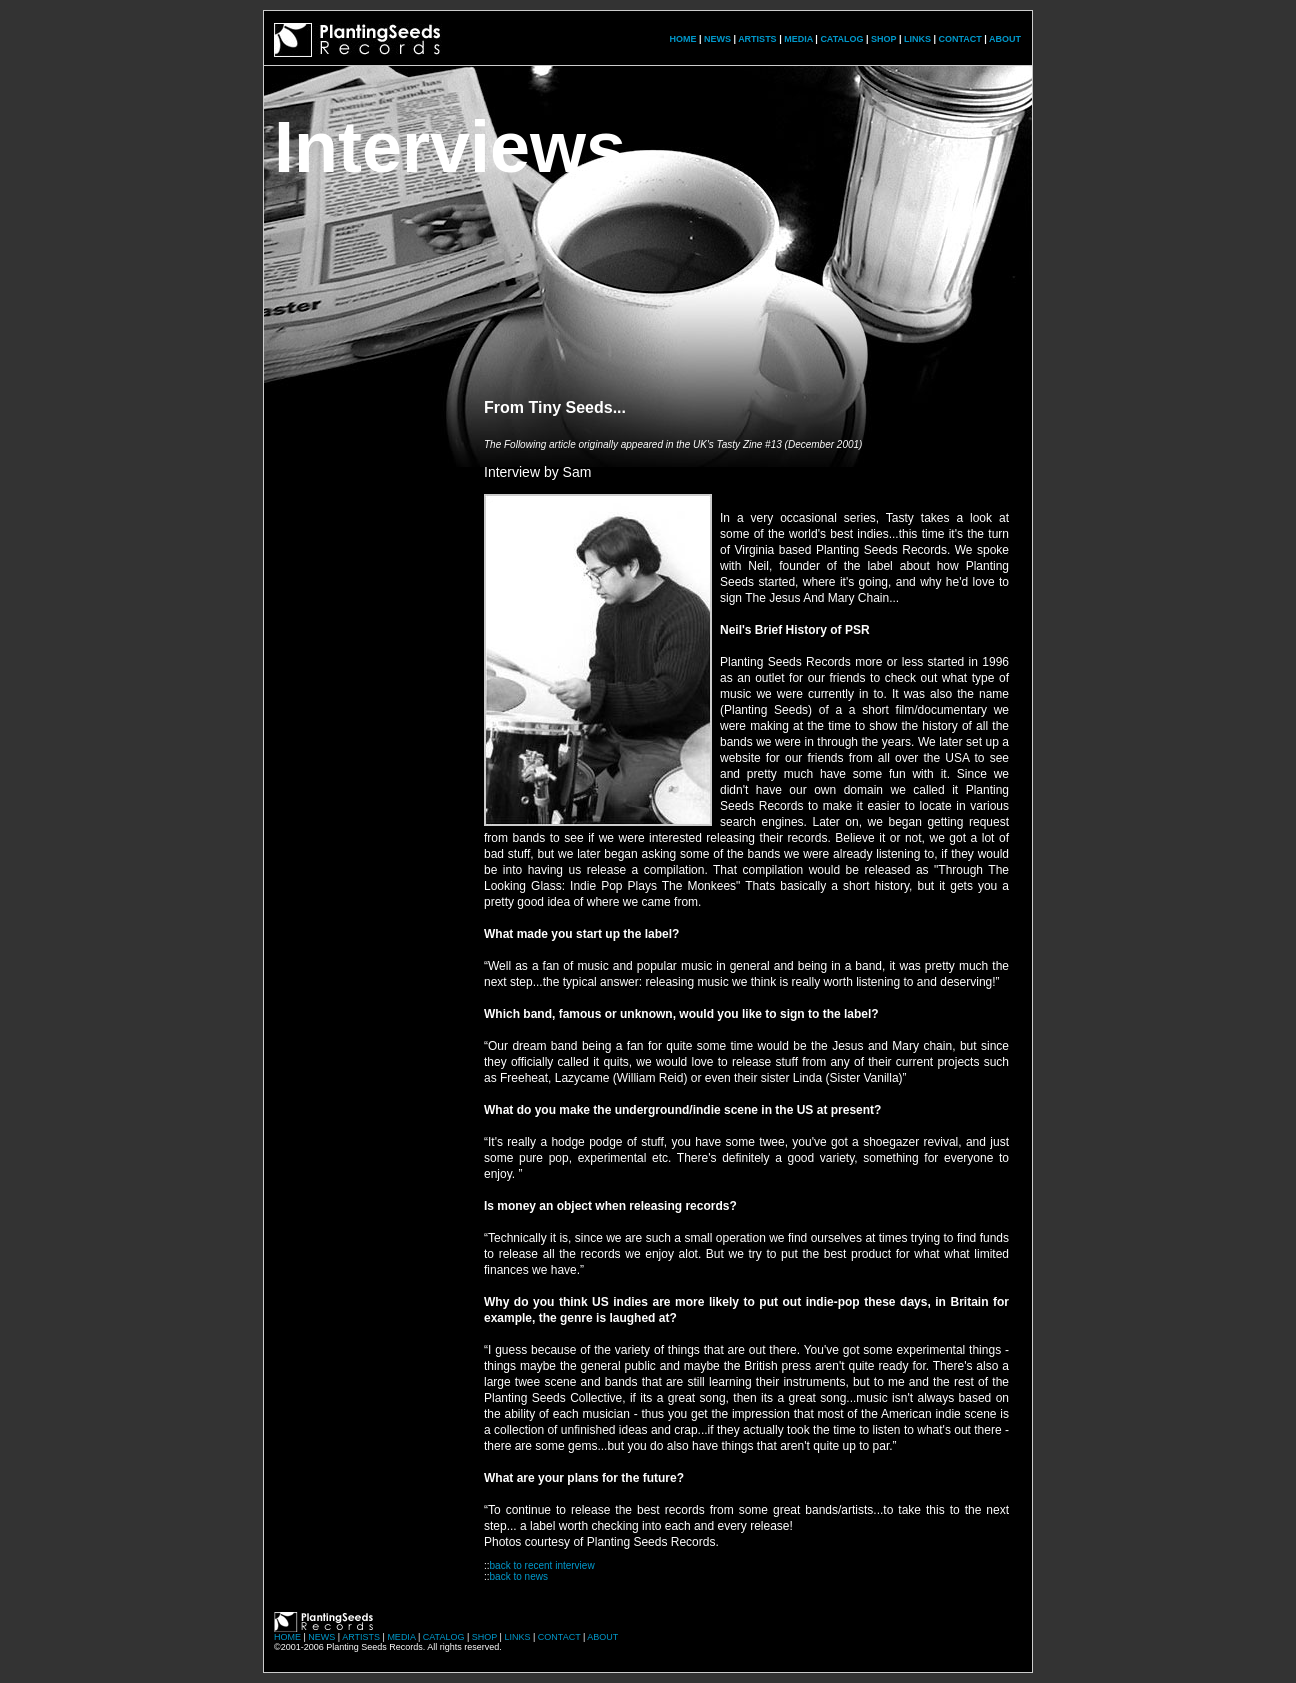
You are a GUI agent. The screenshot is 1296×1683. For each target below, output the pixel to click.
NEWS (717, 39)
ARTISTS (757, 39)
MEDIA (798, 39)
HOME (682, 39)
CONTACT (959, 39)
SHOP (883, 39)
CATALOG (841, 39)
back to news (519, 1576)
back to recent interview (542, 1565)
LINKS (917, 39)
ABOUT (1005, 39)
